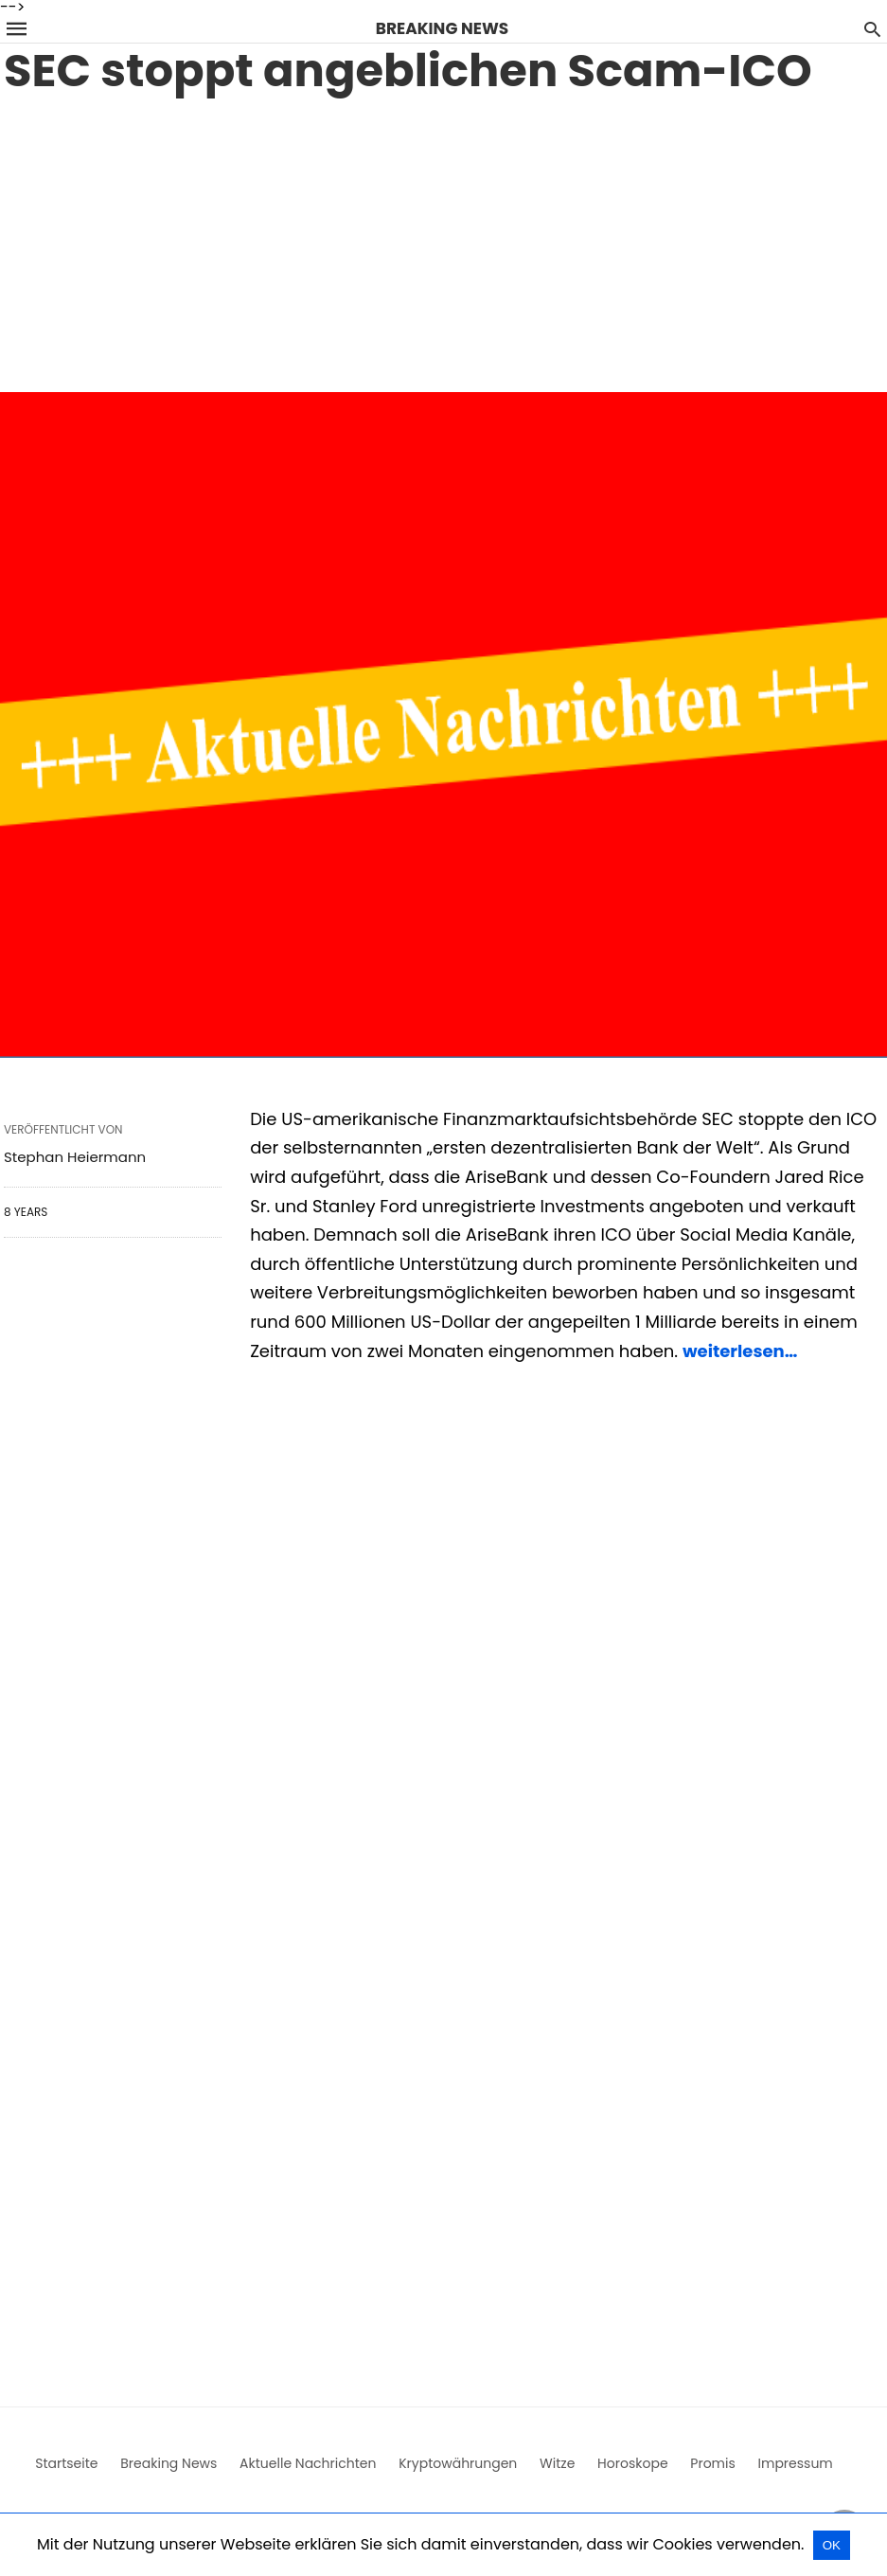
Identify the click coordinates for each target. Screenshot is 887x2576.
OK (832, 2545)
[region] (443, 240)
